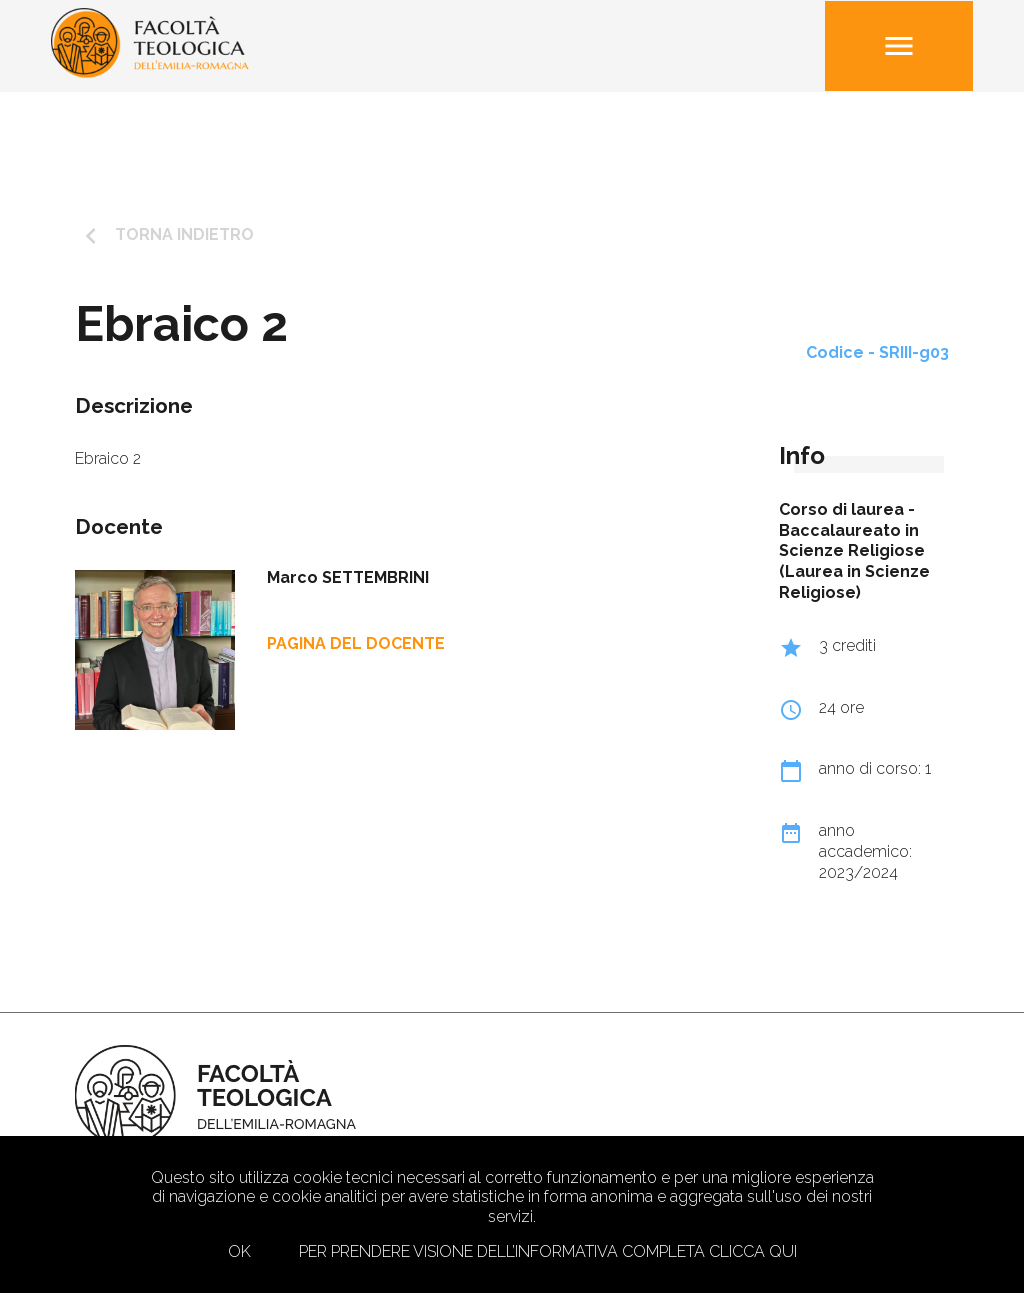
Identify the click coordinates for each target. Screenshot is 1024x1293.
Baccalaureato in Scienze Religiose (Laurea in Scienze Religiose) (854, 561)
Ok (239, 1251)
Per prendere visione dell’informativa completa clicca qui (548, 1251)
